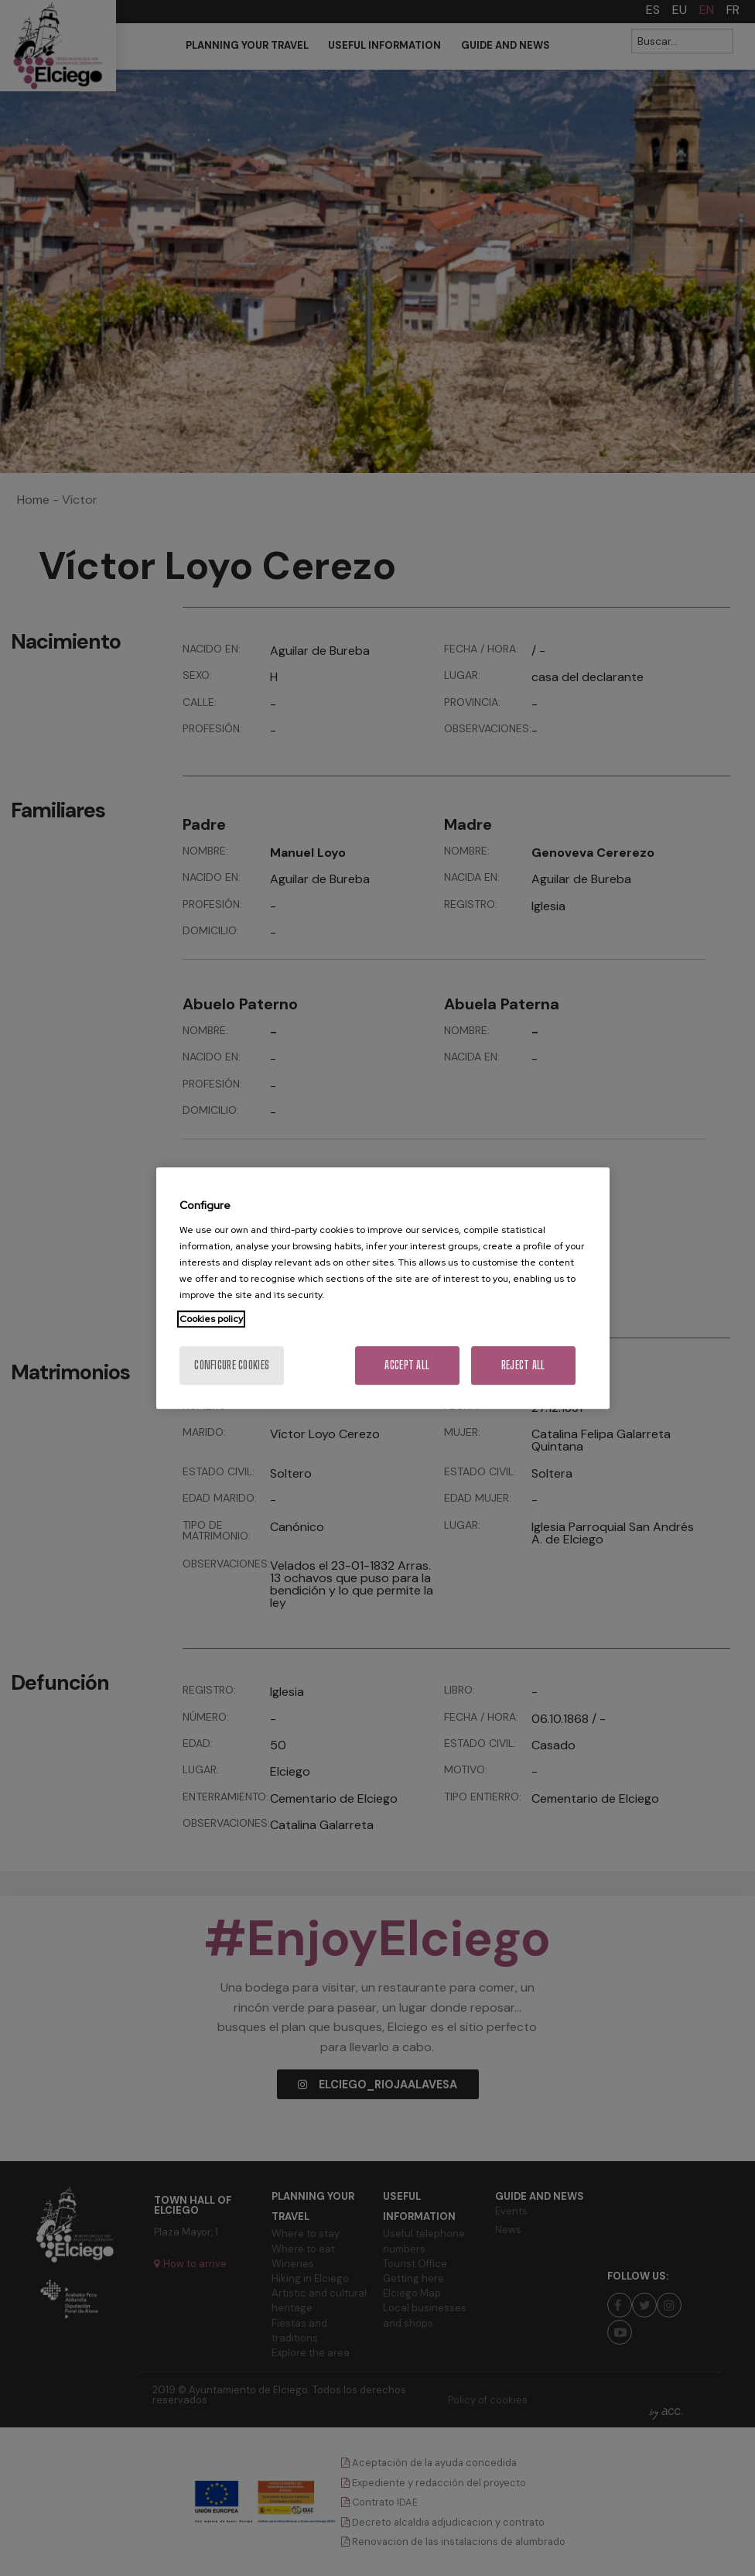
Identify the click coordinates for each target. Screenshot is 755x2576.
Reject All (523, 1365)
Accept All (406, 1365)
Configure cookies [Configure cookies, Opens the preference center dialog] (231, 1365)
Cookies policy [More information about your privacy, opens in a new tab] (211, 1319)
